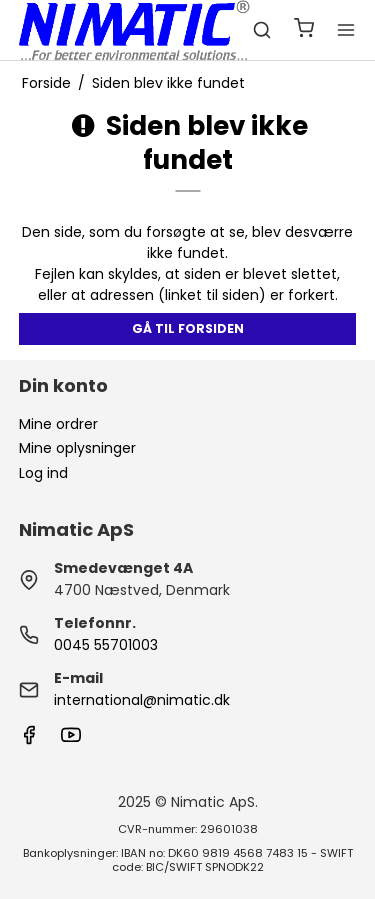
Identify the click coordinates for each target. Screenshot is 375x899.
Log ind (43, 473)
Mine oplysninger (77, 448)
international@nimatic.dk (142, 700)
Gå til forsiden (188, 328)
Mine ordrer (58, 424)
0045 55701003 (106, 645)
